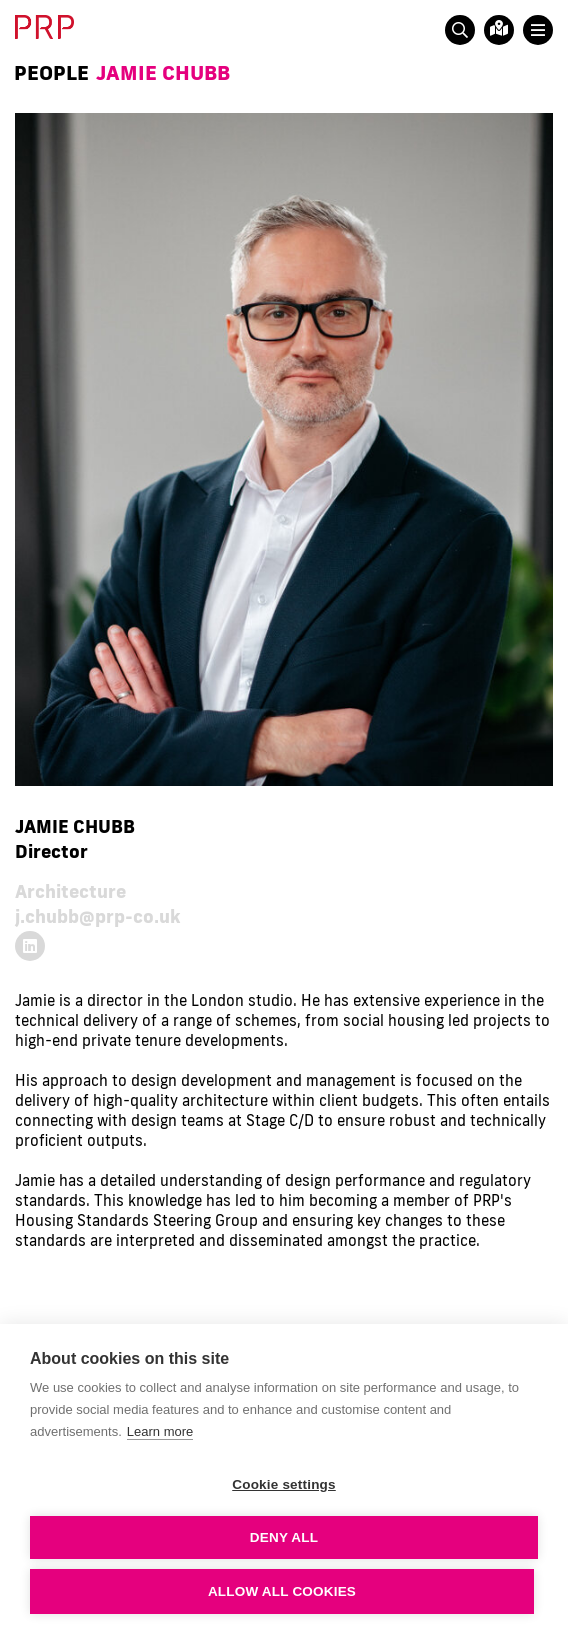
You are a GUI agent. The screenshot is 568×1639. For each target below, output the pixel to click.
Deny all (284, 1537)
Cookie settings (284, 1484)
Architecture (70, 891)
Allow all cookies (282, 1591)
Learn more (160, 1431)
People (51, 72)
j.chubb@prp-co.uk (98, 916)
